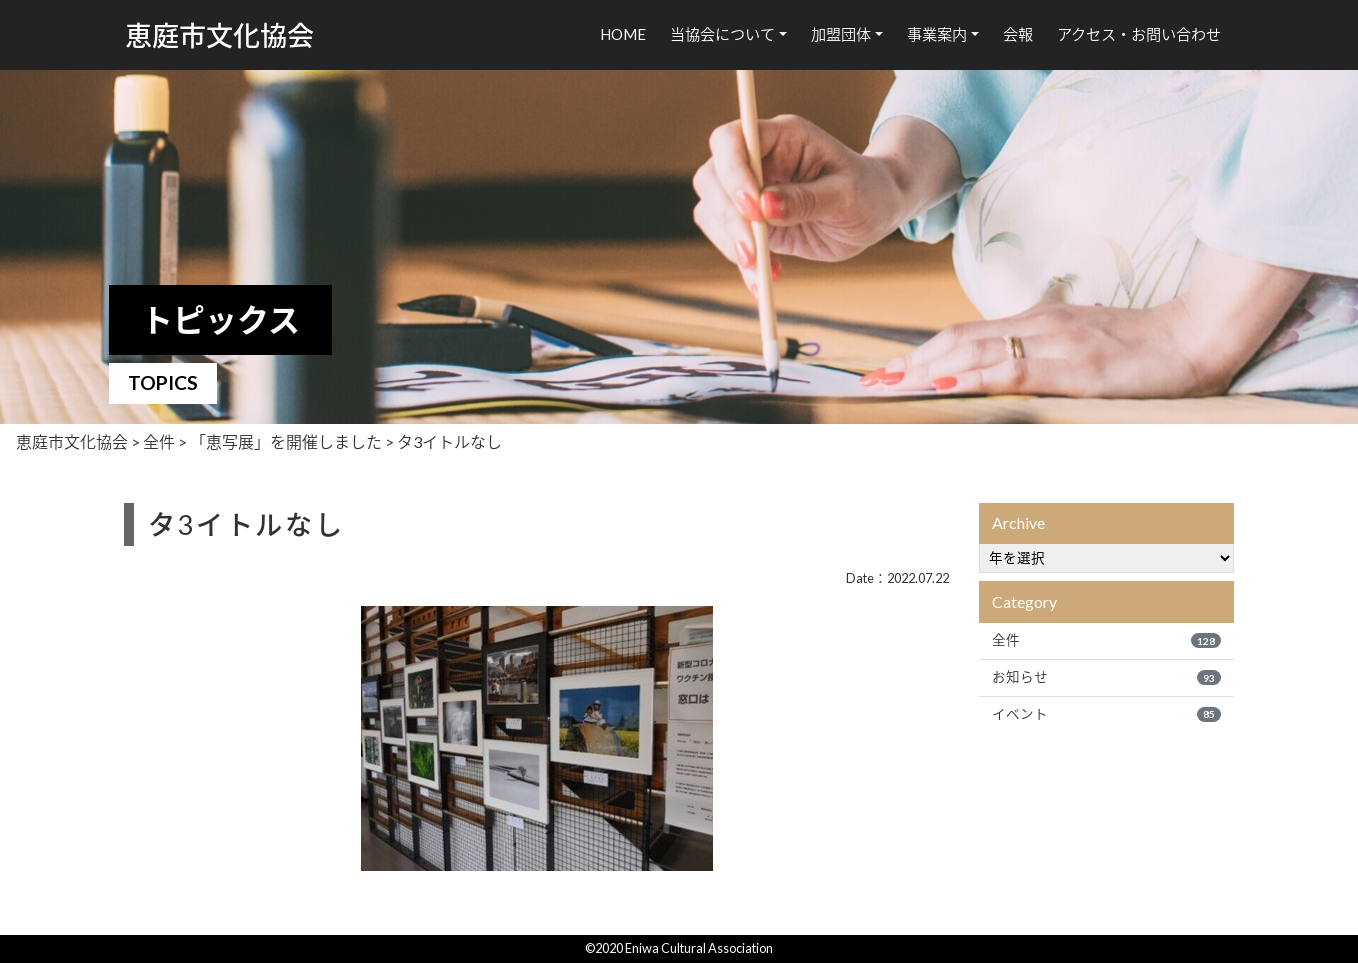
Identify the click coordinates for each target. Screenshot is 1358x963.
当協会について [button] (722, 34)
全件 (1106, 640)
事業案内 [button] (937, 34)
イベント (1106, 714)
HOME (623, 34)
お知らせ (1106, 677)
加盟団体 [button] (841, 34)
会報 (1018, 34)
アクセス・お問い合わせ (1139, 34)
